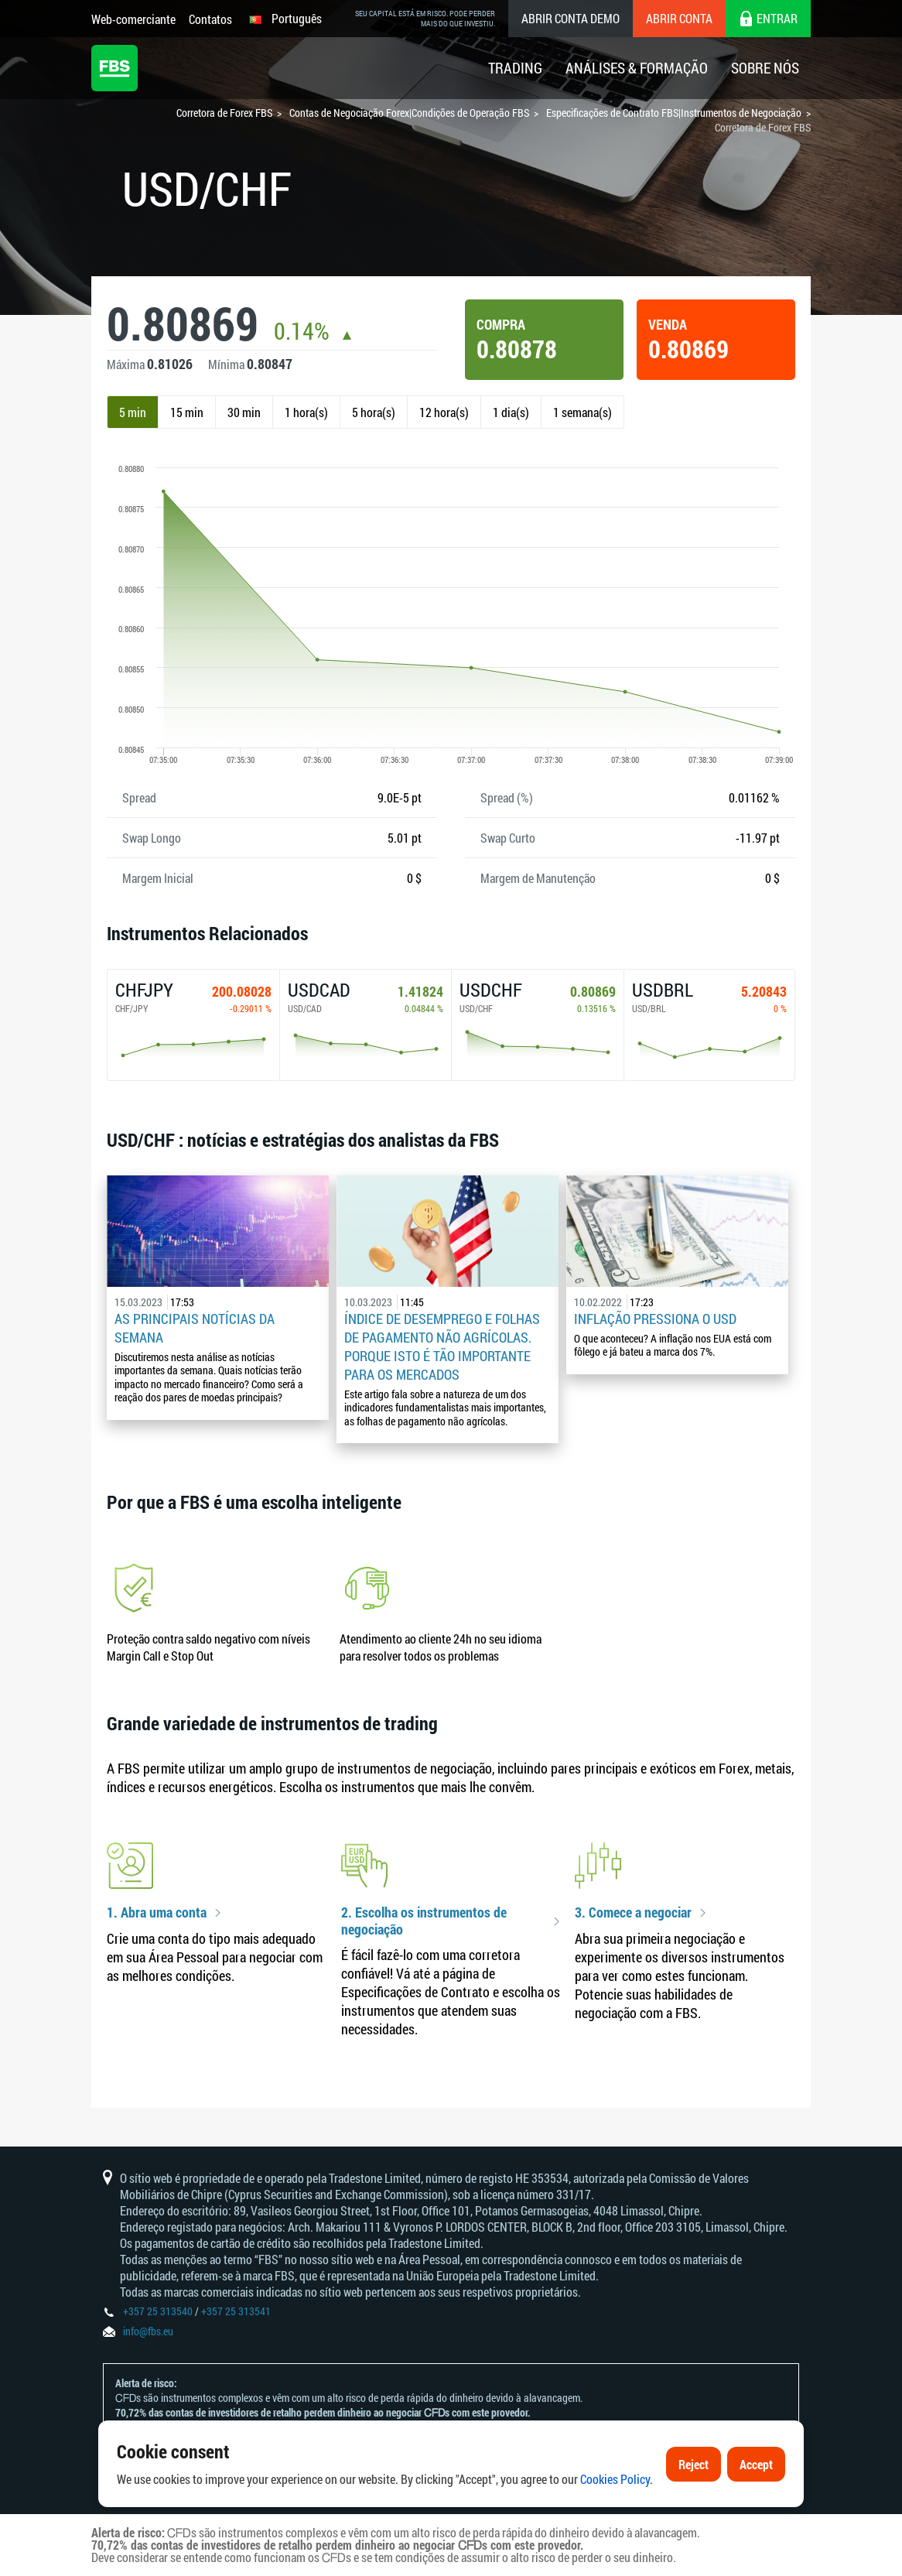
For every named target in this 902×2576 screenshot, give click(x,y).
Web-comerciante (133, 19)
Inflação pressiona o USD (655, 1318)
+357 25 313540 (158, 2311)
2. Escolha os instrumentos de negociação (424, 1921)
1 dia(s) (511, 412)
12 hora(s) (444, 412)
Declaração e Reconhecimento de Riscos (315, 2441)
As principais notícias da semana (194, 1327)
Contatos (210, 19)
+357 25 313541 (236, 2311)
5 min (132, 412)
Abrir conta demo (570, 18)
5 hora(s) (373, 412)
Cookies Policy (615, 2531)
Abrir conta (679, 18)
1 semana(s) (582, 412)
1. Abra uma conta (157, 1912)
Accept (756, 2517)
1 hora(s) (306, 412)
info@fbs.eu (148, 2331)
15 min (186, 412)
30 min (244, 412)
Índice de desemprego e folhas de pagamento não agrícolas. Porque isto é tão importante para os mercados (442, 1346)
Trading (515, 67)
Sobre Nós (765, 67)
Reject (693, 2517)
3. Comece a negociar (633, 1912)
